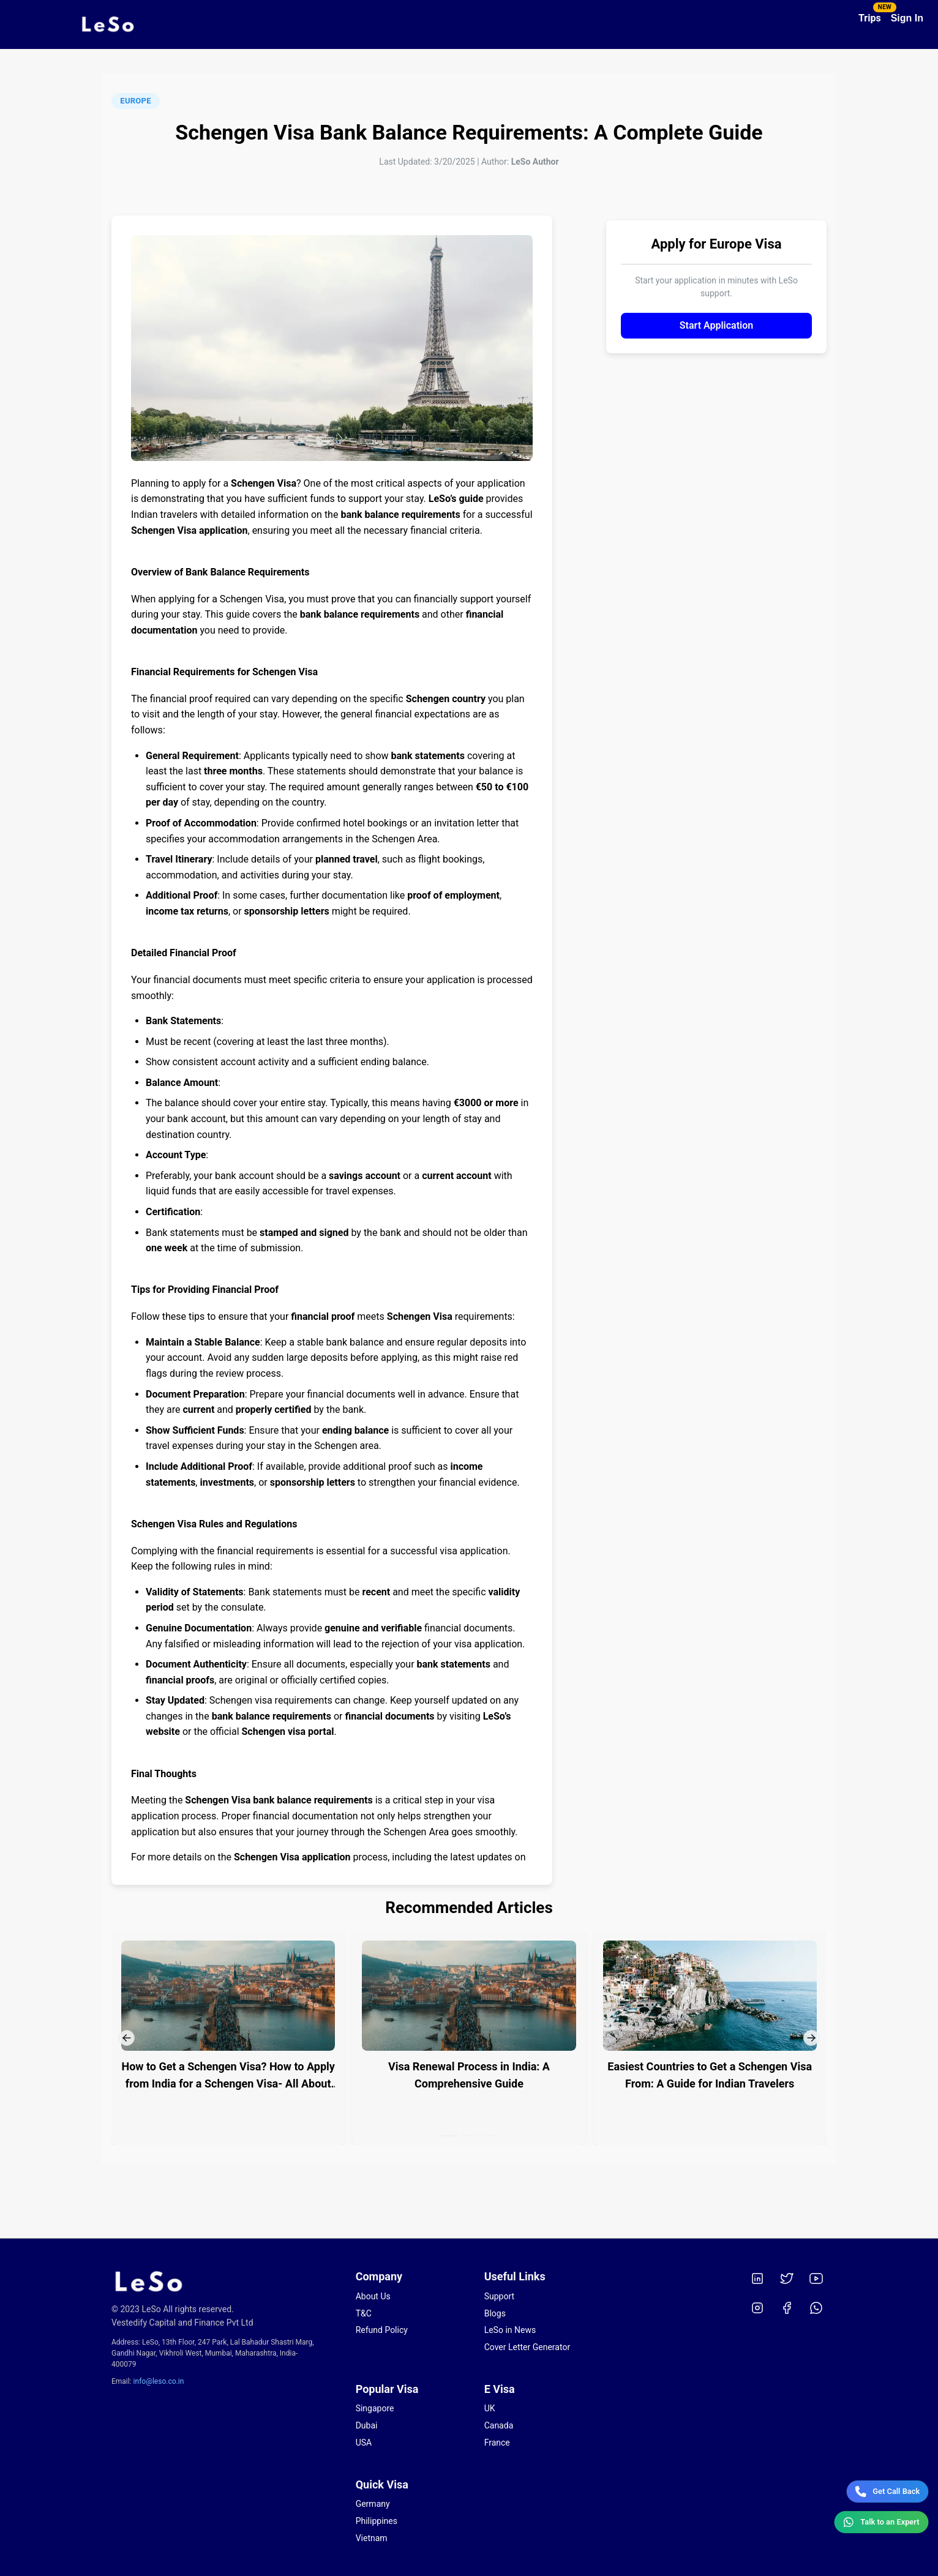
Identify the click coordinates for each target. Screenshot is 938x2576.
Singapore (375, 2408)
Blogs (495, 2313)
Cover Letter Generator (527, 2347)
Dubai (367, 2425)
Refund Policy (382, 2330)
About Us (373, 2296)
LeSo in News (510, 2330)
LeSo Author (535, 162)
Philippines (376, 2521)
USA (364, 2442)
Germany (373, 2504)
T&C (364, 2313)
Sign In (907, 18)
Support (499, 2296)
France (497, 2442)
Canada (499, 2425)
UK (489, 2408)
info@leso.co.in (158, 2381)
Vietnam (372, 2538)
